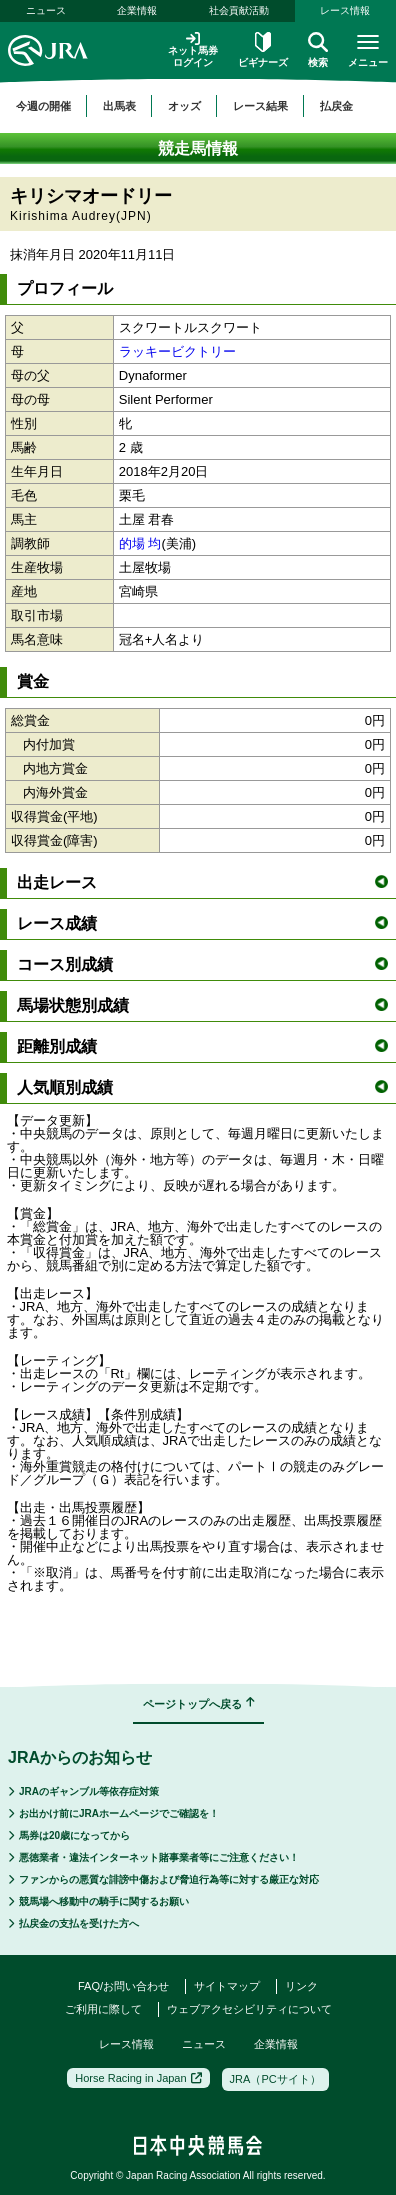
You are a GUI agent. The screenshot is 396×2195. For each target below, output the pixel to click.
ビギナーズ (263, 50)
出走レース (202, 882)
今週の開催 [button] (43, 106)
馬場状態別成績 (202, 1005)
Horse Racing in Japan (138, 2078)
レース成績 (202, 923)
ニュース (46, 10)
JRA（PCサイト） (275, 2079)
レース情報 (345, 10)
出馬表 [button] (119, 106)
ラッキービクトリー (177, 351)
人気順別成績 (202, 1087)
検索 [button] (318, 50)
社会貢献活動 (239, 10)
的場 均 (140, 543)
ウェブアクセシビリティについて (249, 2009)
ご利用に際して (103, 2009)
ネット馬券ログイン (193, 49)
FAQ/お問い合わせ (123, 1986)
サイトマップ (227, 1986)
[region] (198, 106)
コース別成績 (202, 964)
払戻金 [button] (336, 106)
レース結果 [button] (260, 106)
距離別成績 (202, 1046)
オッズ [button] (184, 106)
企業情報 (137, 10)
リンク (301, 1986)
